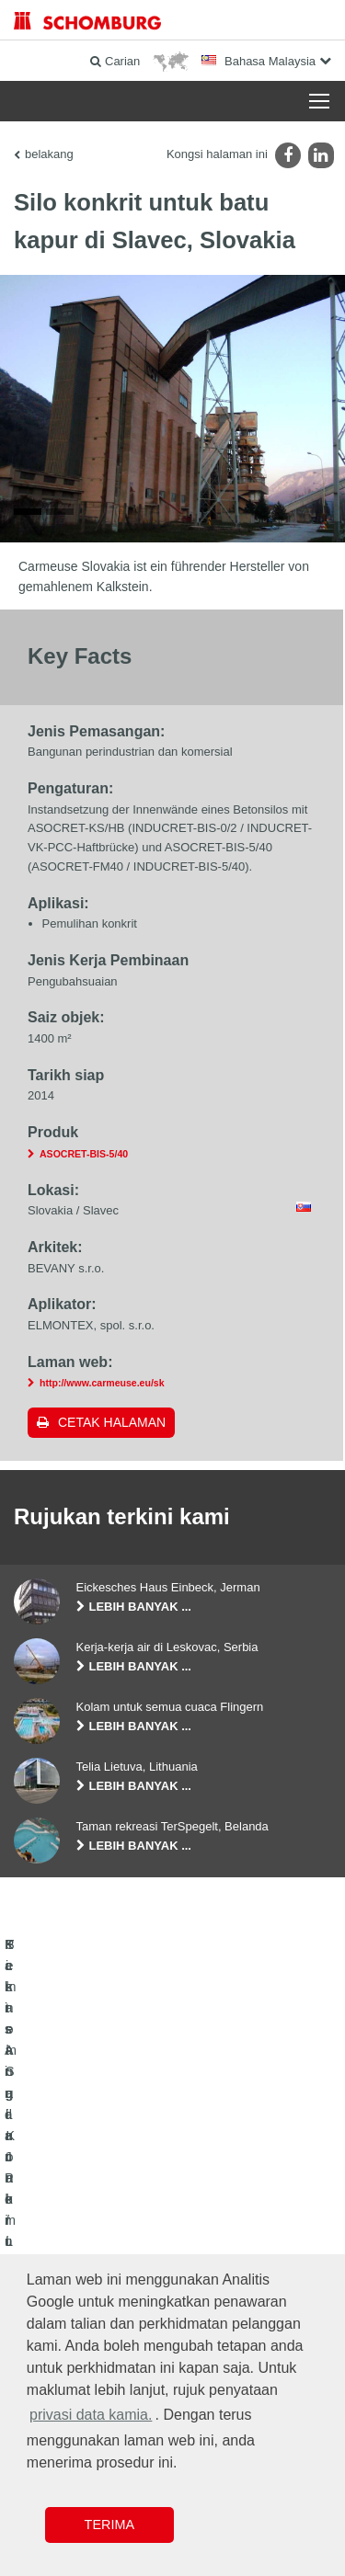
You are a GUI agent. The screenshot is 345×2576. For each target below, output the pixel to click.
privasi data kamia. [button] (90, 2414)
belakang (49, 154)
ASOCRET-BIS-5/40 (84, 1155)
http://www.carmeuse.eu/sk (102, 1385)
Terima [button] (109, 2524)
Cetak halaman (112, 1425)
